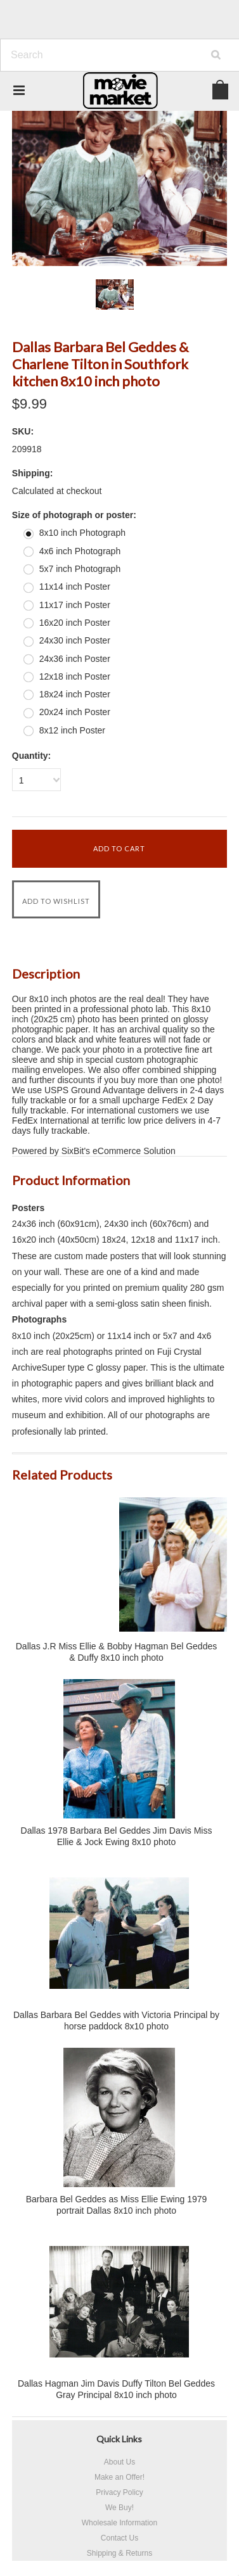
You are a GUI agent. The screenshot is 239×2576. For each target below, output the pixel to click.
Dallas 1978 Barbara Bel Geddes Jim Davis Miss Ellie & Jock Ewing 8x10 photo (116, 1836)
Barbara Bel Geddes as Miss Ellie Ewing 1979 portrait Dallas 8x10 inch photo (116, 2205)
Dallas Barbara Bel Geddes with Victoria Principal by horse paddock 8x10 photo (116, 2020)
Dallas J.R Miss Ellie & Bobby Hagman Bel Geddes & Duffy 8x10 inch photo (116, 1652)
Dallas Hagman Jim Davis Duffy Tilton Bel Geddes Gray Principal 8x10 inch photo (116, 2389)
